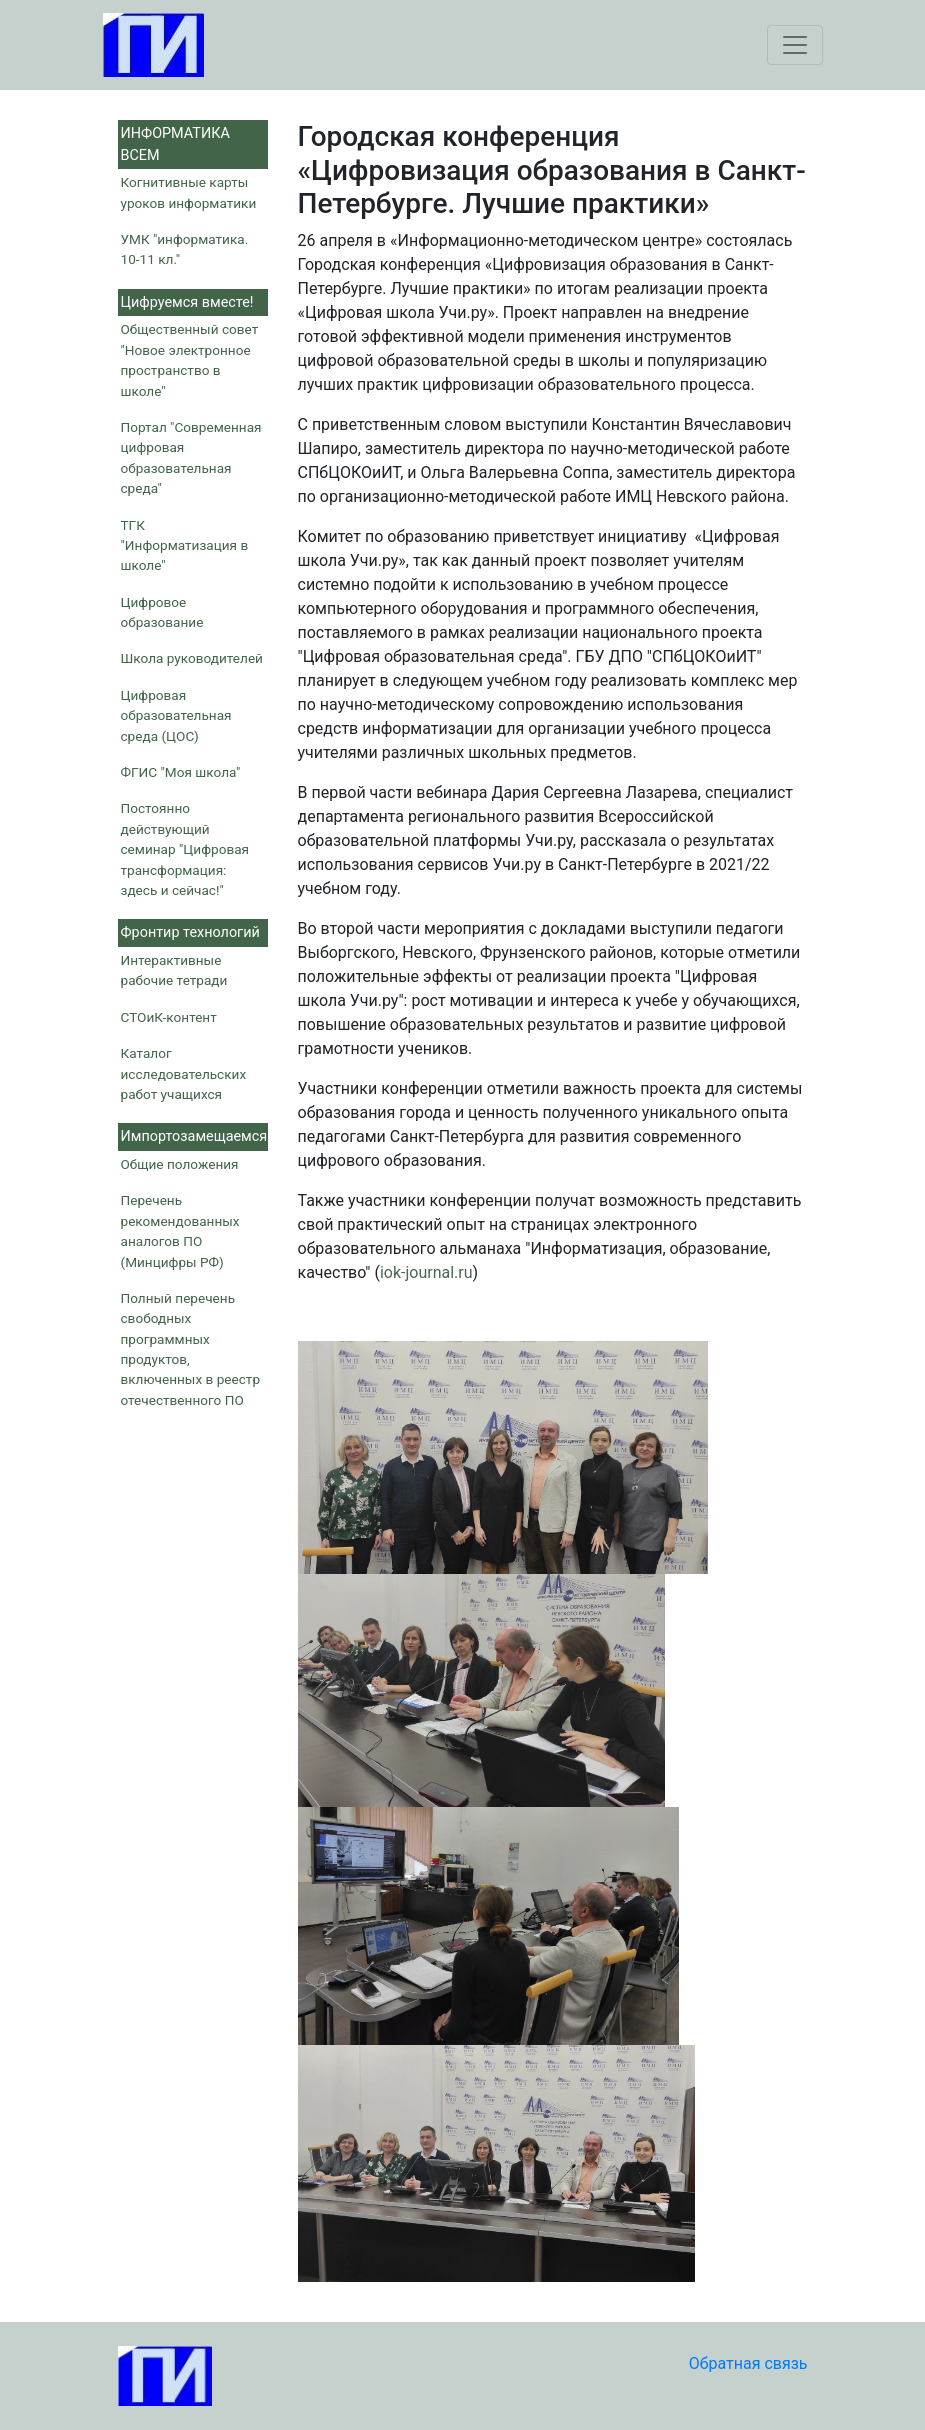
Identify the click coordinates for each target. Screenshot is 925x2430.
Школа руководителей (192, 658)
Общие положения (180, 1164)
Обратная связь (748, 2363)
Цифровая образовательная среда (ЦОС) (176, 715)
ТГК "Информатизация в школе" (185, 545)
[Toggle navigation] (795, 45)
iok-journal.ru (426, 1272)
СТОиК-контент (169, 1017)
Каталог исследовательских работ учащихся (184, 1073)
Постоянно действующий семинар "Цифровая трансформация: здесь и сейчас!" (185, 849)
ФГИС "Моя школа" (181, 772)
